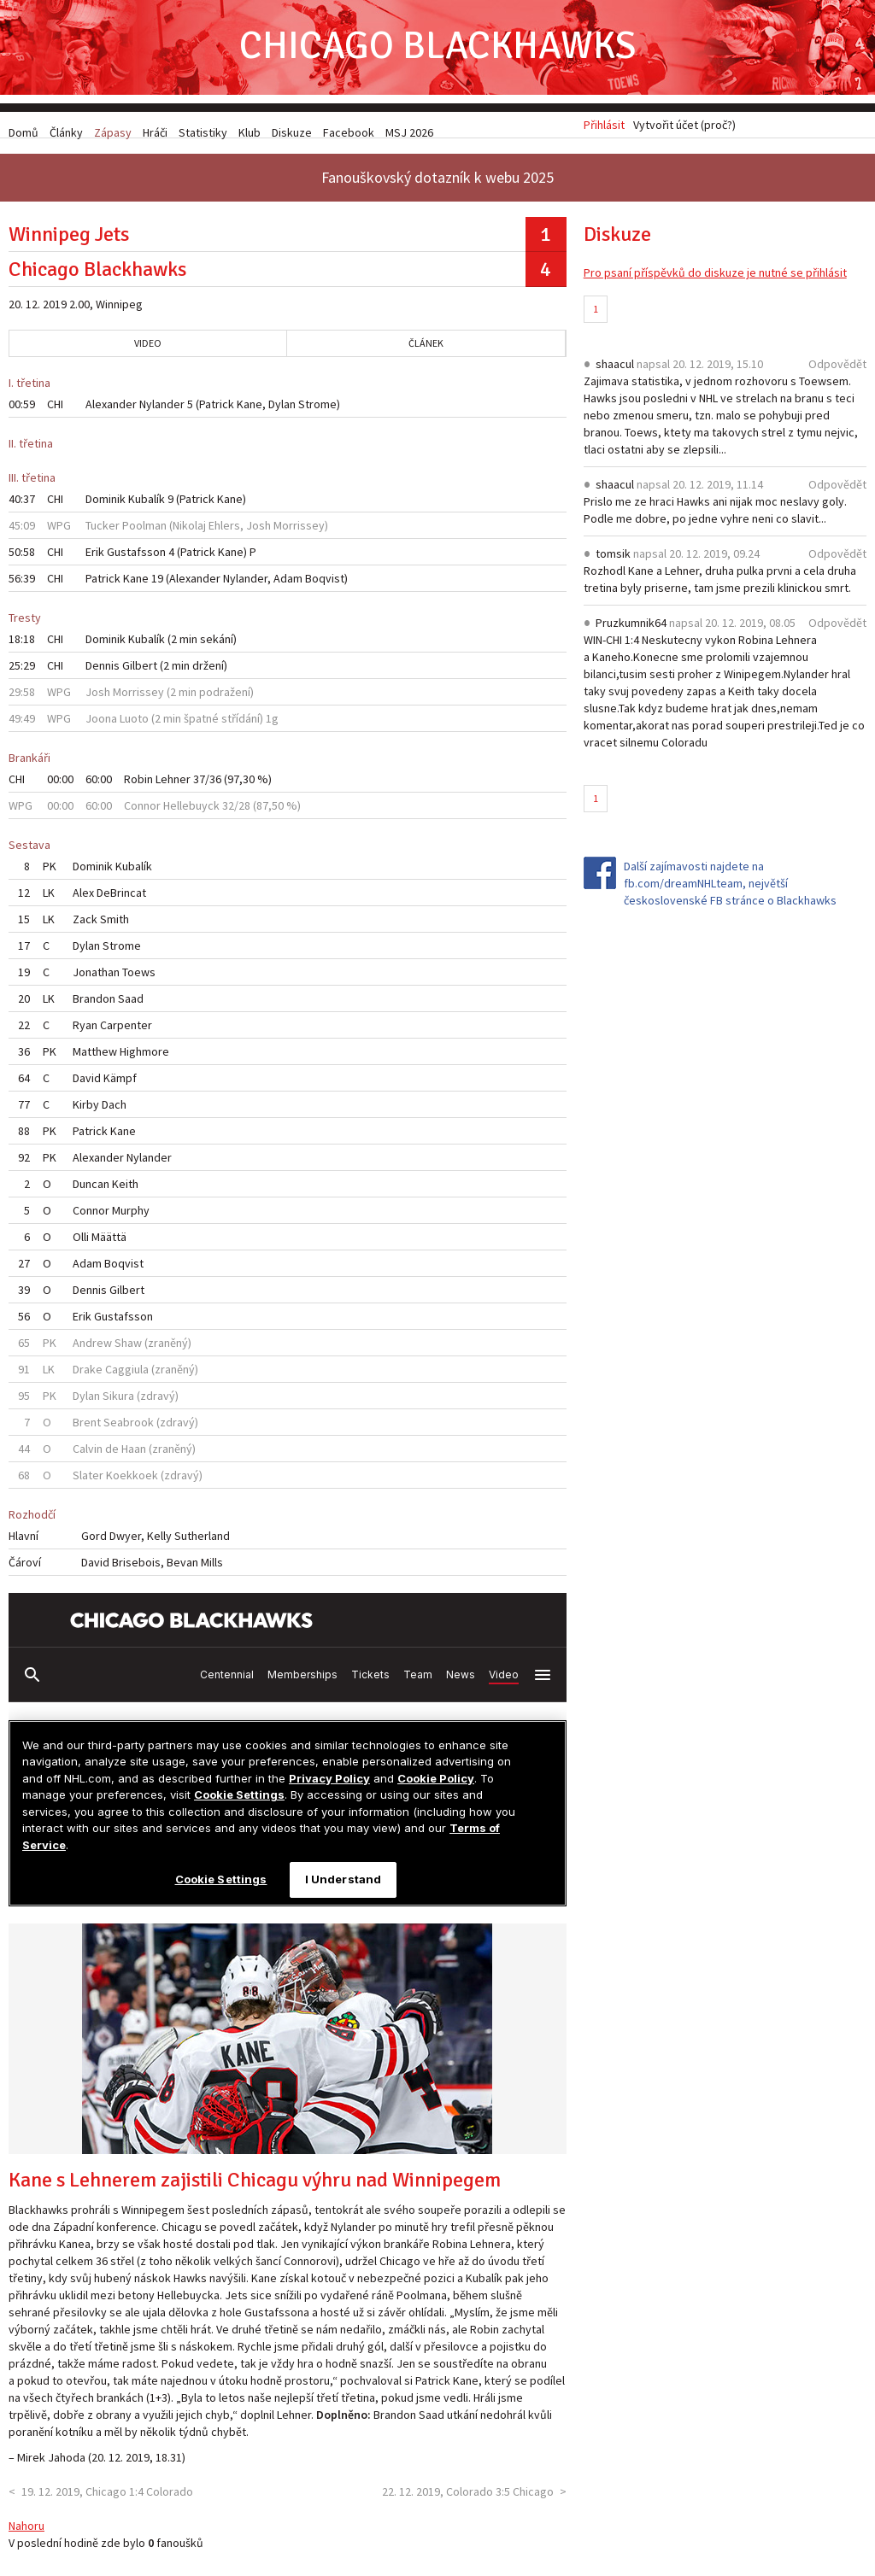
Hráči (155, 132)
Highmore (144, 1059)
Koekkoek (132, 1482)
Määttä (108, 1244)
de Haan (125, 1456)
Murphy (131, 1218)
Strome (317, 411)
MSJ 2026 (409, 132)
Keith (125, 1191)
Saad (131, 1006)
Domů (23, 132)
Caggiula (127, 1377)
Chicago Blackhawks (437, 51)
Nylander (162, 411)
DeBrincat (121, 900)
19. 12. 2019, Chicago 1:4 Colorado (107, 2499)
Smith (114, 926)
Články (66, 132)
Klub (249, 132)
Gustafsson (136, 559)
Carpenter (126, 1032)
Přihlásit (604, 132)
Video (147, 350)
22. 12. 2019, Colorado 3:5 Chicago (468, 2499)
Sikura (118, 1403)
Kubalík (146, 506)
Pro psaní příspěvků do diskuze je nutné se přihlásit (715, 280)
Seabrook (128, 1429)
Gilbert (139, 673)
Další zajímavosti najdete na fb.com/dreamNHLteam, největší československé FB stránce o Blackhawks (730, 890)
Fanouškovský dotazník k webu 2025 (437, 185)
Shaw (128, 1350)
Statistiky (203, 132)
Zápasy (113, 132)
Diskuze (292, 132)
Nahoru (26, 2533)
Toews (139, 979)
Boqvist (324, 586)
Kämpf (120, 1085)
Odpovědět (837, 370)
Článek (425, 350)
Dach (114, 1112)
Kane (249, 411)
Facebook (348, 132)
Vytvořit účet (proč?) (684, 132)
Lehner (173, 786)
